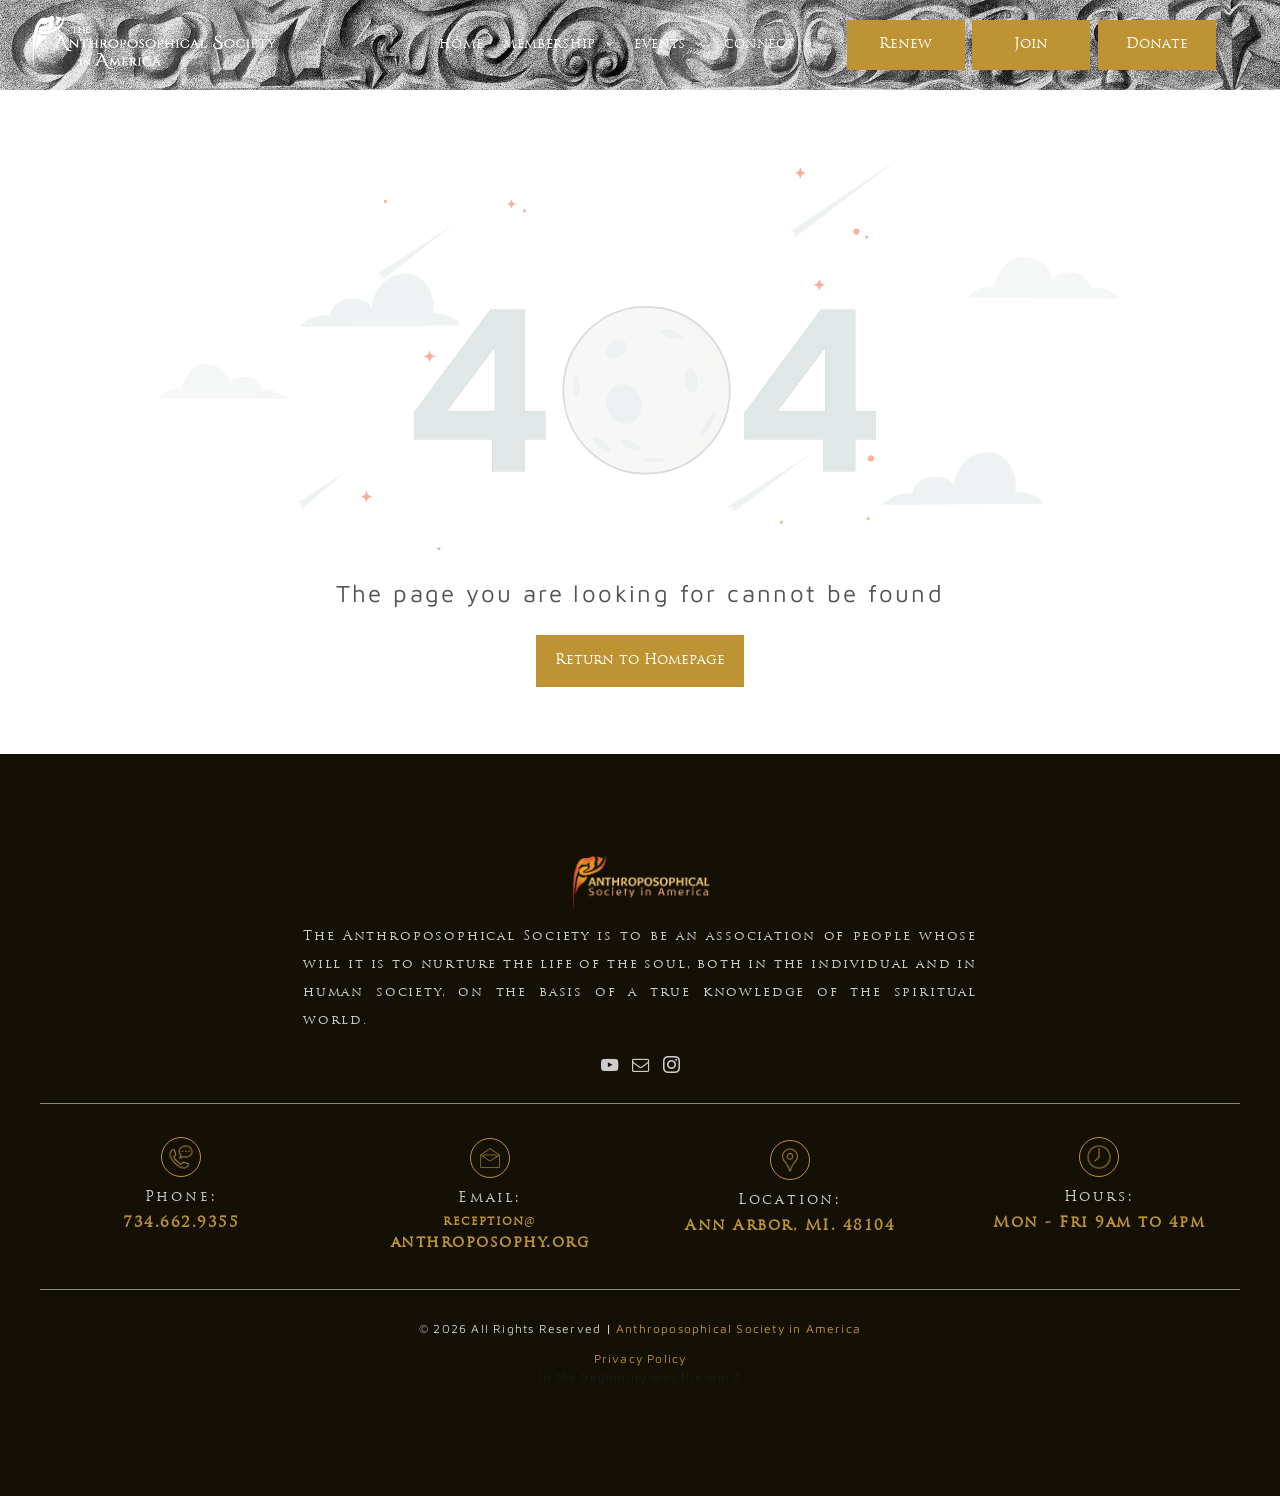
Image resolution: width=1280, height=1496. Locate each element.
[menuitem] (461, 45)
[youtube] (609, 1067)
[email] (640, 1067)
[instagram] (671, 1067)
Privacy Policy (640, 1358)
